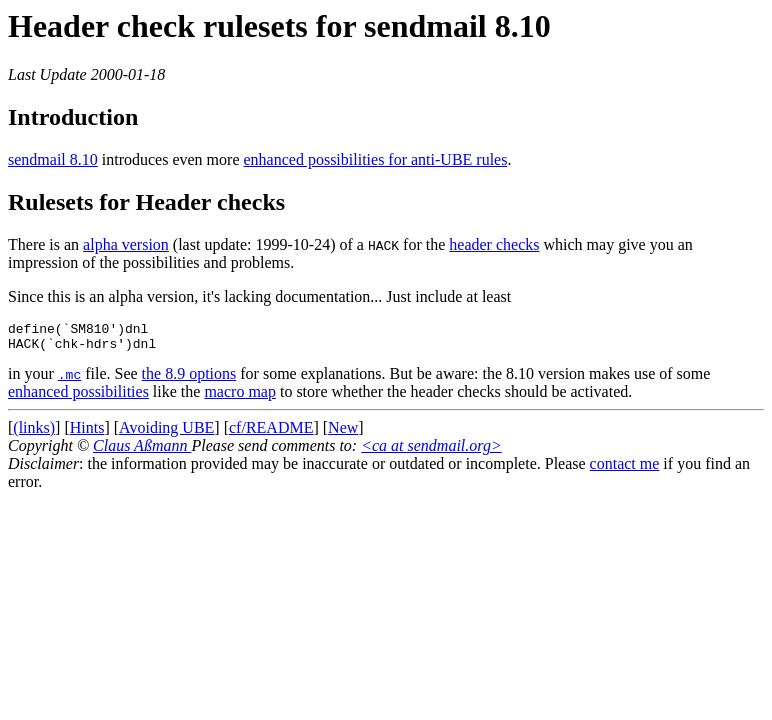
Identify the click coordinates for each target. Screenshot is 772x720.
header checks (494, 244)
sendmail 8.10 (53, 159)
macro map (240, 397)
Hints (87, 433)
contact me (625, 469)
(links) (34, 433)
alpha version (126, 244)
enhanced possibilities (78, 397)
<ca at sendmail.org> (431, 451)
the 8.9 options (189, 379)
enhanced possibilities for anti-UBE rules (376, 159)
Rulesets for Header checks (146, 202)
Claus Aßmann (142, 451)
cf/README (271, 433)
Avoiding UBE (166, 433)
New (343, 433)
